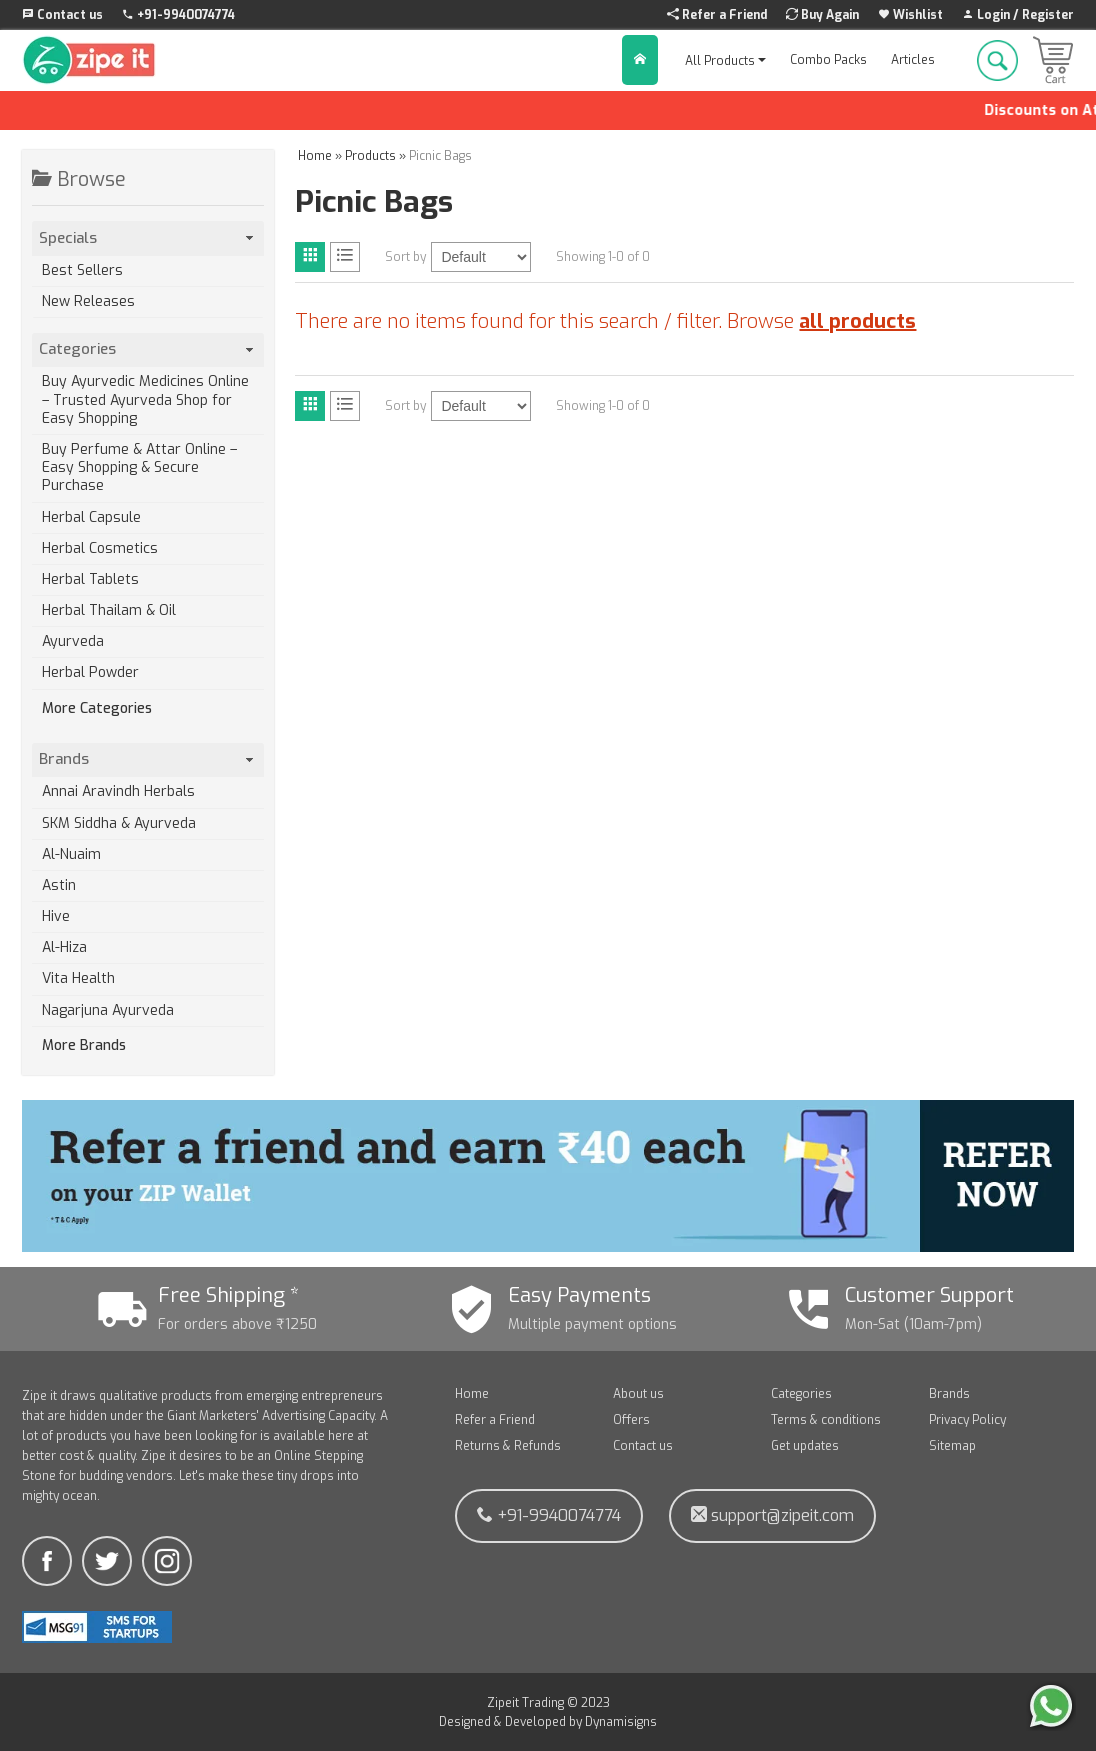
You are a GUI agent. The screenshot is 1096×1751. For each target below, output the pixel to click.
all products (857, 321)
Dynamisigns (621, 1722)
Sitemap (952, 1446)
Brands (949, 1394)
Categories (801, 1394)
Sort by (405, 257)
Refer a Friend (495, 1420)
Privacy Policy (967, 1420)
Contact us (643, 1446)
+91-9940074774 (549, 1515)
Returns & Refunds (508, 1446)
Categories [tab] (148, 349)
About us (638, 1394)
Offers (631, 1420)
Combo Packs (828, 60)
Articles (913, 60)
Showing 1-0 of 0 (603, 257)
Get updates (805, 1446)
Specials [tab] (148, 238)
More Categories (97, 709)
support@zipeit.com (772, 1515)
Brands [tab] (148, 759)
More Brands (84, 1046)
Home (472, 1394)
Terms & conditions (826, 1420)
